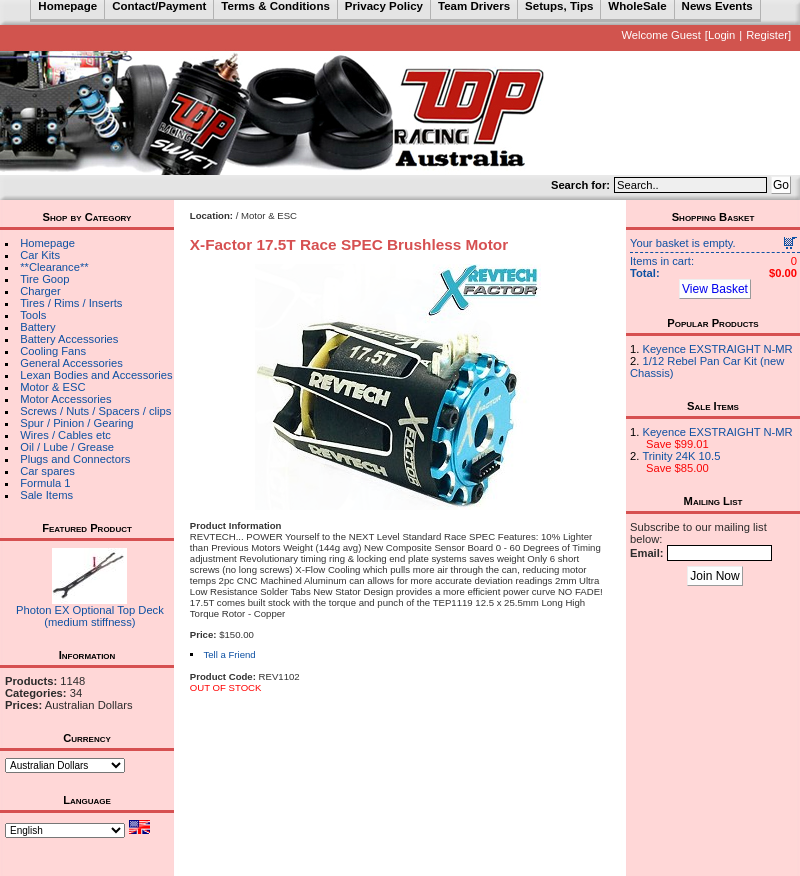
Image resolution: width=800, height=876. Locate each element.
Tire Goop (44, 279)
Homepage (47, 243)
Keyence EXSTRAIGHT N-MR (717, 349)
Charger (40, 291)
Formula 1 (45, 483)
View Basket (715, 289)
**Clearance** (54, 267)
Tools (33, 315)
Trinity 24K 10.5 (681, 456)
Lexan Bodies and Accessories (96, 375)
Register (767, 35)
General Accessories (71, 363)
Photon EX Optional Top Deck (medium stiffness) (90, 616)
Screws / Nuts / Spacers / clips (95, 411)
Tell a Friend (229, 654)
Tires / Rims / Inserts (71, 303)
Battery (37, 327)
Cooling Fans (53, 351)
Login (721, 35)
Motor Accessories (65, 399)
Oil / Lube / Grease (67, 447)
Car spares (47, 471)
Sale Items (46, 495)
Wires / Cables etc (65, 435)
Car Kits (40, 255)
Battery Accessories (69, 339)
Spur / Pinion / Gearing (76, 423)
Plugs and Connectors (75, 459)
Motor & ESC (52, 387)
